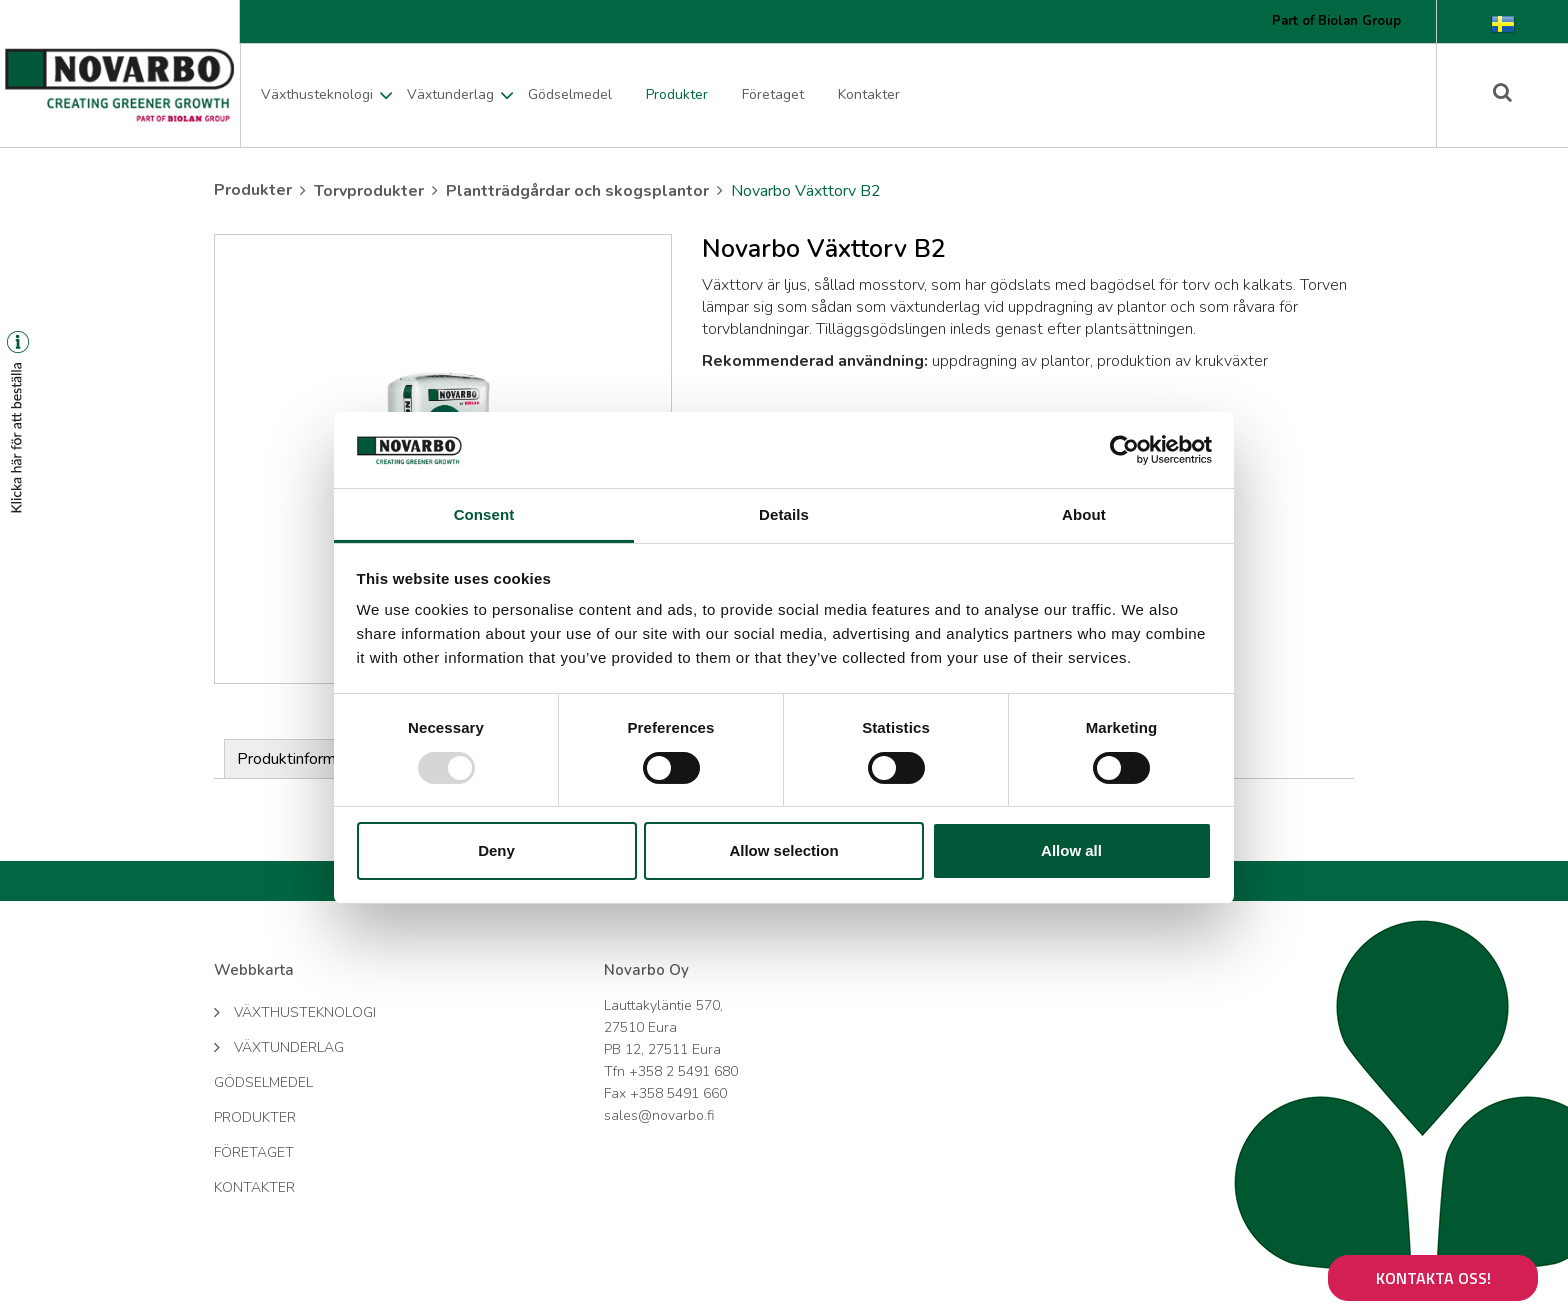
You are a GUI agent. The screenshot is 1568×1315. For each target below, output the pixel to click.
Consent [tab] (484, 514)
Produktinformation (303, 759)
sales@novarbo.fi (659, 1115)
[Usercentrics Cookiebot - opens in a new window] (1124, 450)
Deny (496, 850)
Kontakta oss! (1433, 1278)
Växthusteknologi (317, 94)
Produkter (677, 94)
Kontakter (869, 94)
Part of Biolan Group (1336, 21)
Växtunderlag (450, 94)
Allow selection (783, 850)
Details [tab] (784, 514)
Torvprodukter (369, 191)
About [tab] (1084, 514)
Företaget (773, 94)
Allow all (1071, 850)
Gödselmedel (570, 94)
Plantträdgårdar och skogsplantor (577, 191)
